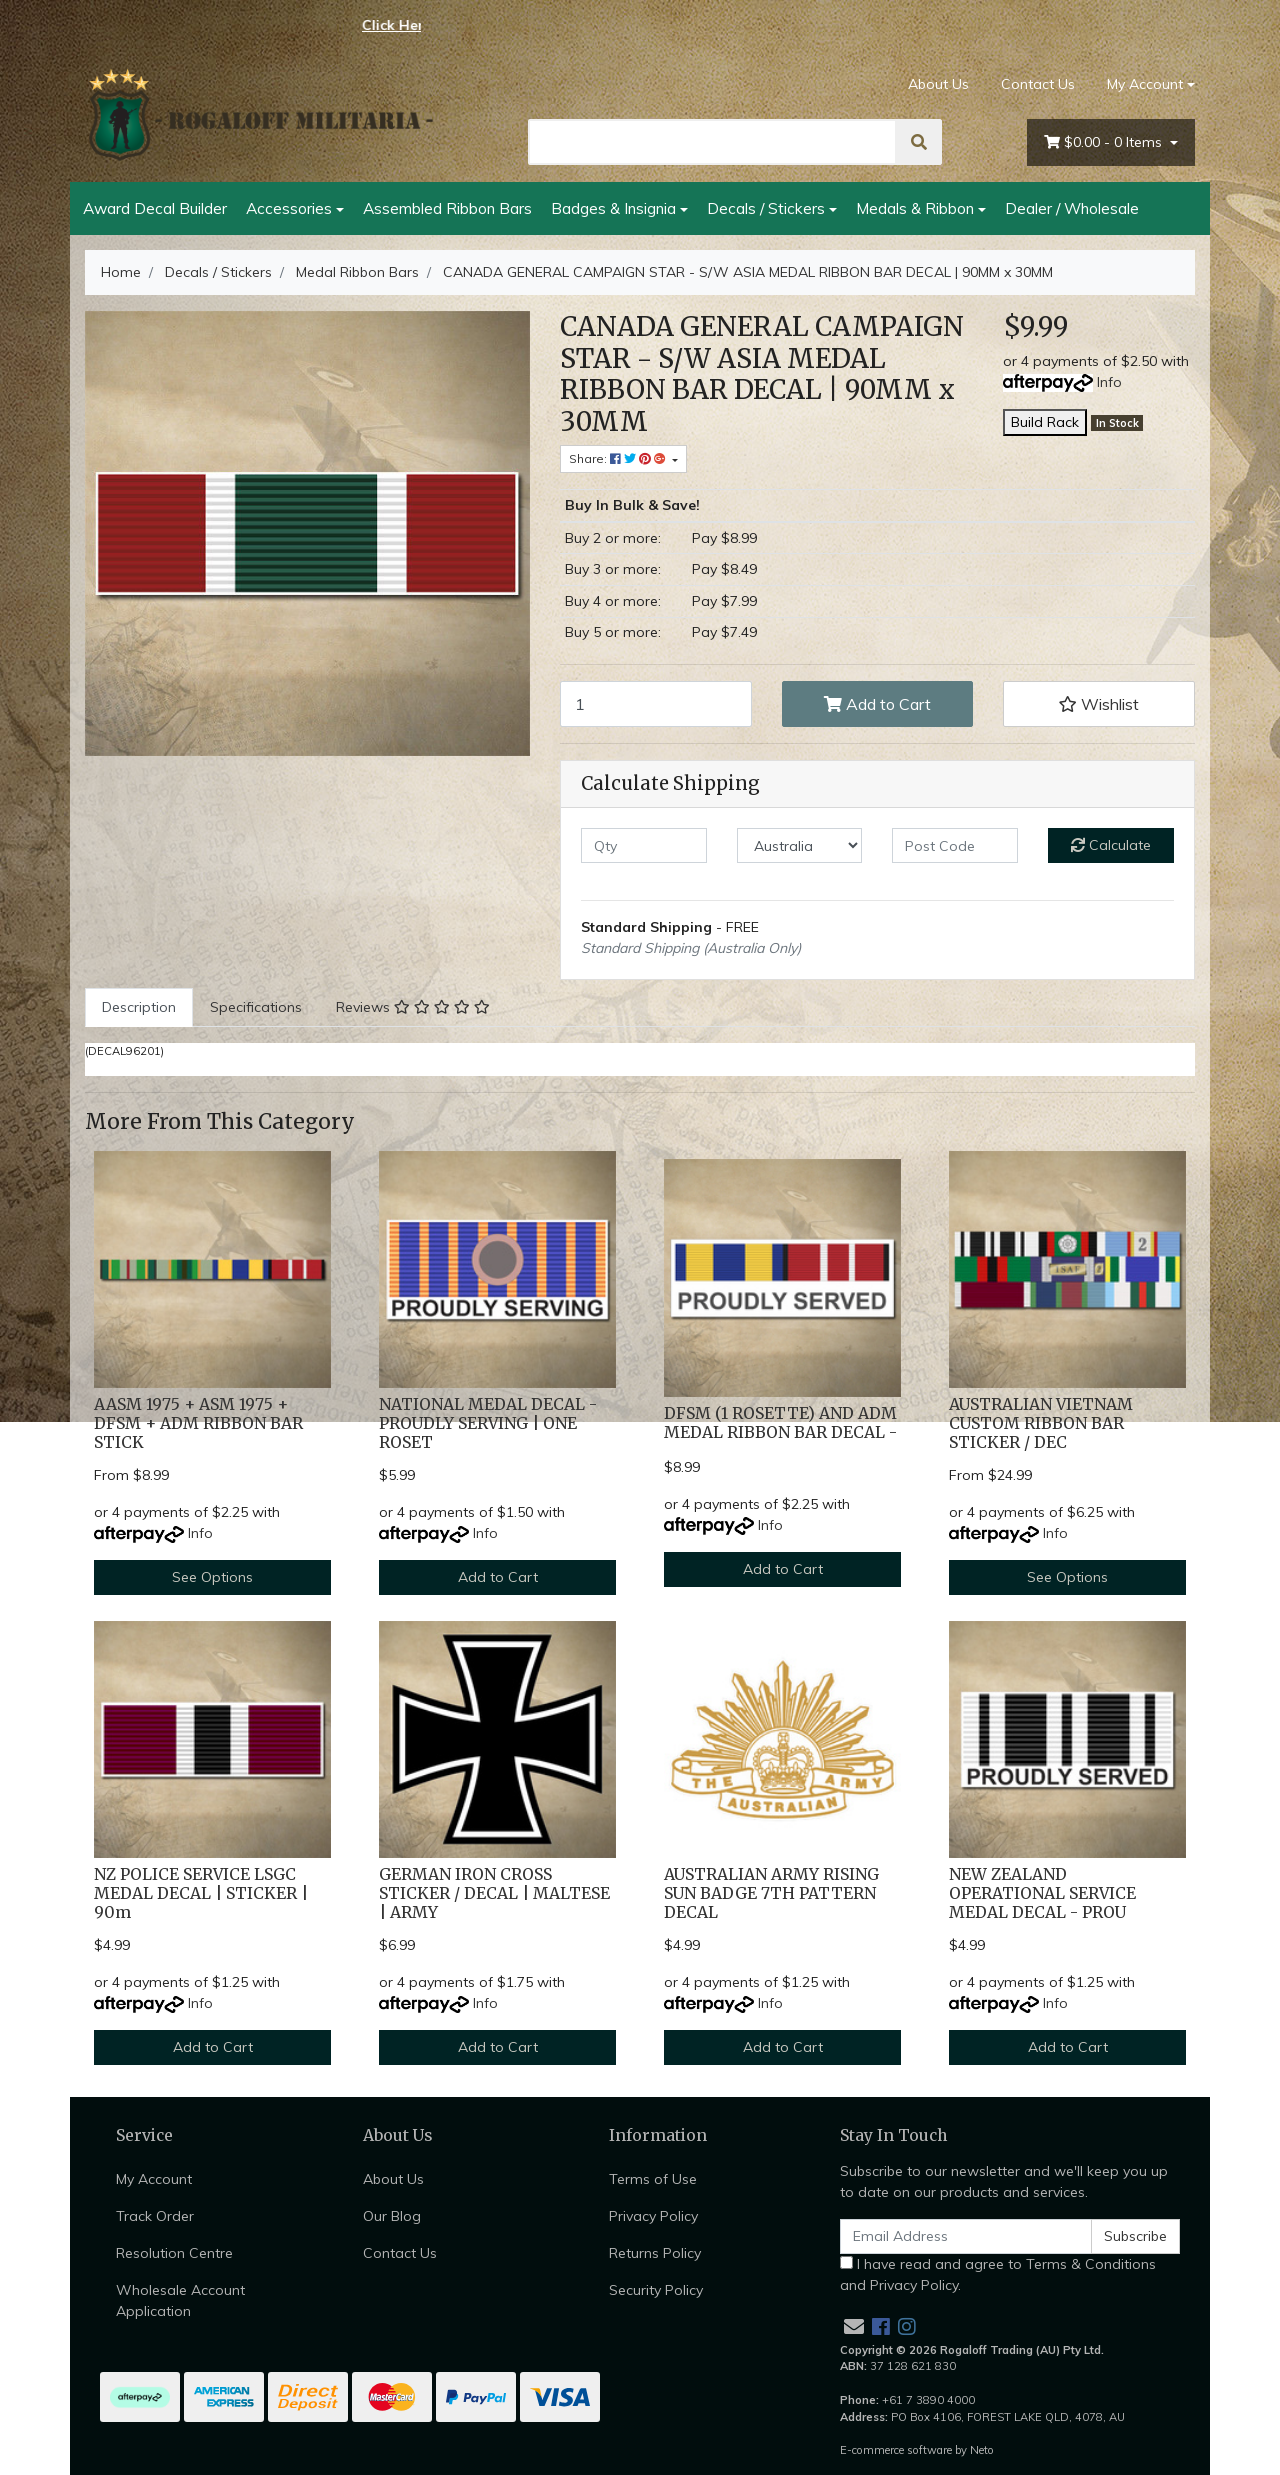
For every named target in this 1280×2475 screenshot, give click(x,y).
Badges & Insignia (613, 208)
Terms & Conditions (1091, 2264)
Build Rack (1045, 422)
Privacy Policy (653, 2216)
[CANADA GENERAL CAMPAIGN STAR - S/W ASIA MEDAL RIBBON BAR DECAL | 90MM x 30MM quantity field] (656, 704)
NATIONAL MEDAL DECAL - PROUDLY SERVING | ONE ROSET (488, 1423)
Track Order (155, 2216)
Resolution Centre (174, 2253)
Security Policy (656, 2290)
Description (139, 1007)
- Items (1105, 142)
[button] (1099, 704)
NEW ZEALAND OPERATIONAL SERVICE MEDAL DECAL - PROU (1042, 1893)
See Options (212, 1577)
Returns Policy (655, 2253)
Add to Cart (877, 704)
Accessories (289, 208)
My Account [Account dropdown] (1145, 84)
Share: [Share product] (619, 458)
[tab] (139, 1007)
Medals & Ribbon (915, 208)
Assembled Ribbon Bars (447, 208)
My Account (154, 2179)
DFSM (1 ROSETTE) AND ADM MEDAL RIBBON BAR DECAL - (780, 1423)
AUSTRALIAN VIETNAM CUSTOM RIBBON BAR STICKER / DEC (1041, 1423)
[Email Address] (966, 2236)
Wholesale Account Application (180, 2300)
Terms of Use (653, 2179)
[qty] (644, 845)
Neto (982, 2450)
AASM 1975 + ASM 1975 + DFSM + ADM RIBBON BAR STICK (198, 1423)
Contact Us (1038, 84)
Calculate (1111, 845)
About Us (938, 84)
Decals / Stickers (766, 208)
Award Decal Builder (155, 208)
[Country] (800, 845)
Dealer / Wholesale (1072, 208)
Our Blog (392, 2216)
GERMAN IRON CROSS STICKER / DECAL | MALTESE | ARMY (494, 1893)
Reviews (413, 1007)
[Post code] (955, 845)
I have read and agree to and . (998, 2274)
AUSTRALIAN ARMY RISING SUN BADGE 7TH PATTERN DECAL (771, 1893)
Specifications (256, 1007)
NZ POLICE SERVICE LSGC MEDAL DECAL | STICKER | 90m (201, 1893)
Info (1109, 382)
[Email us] (854, 2326)
